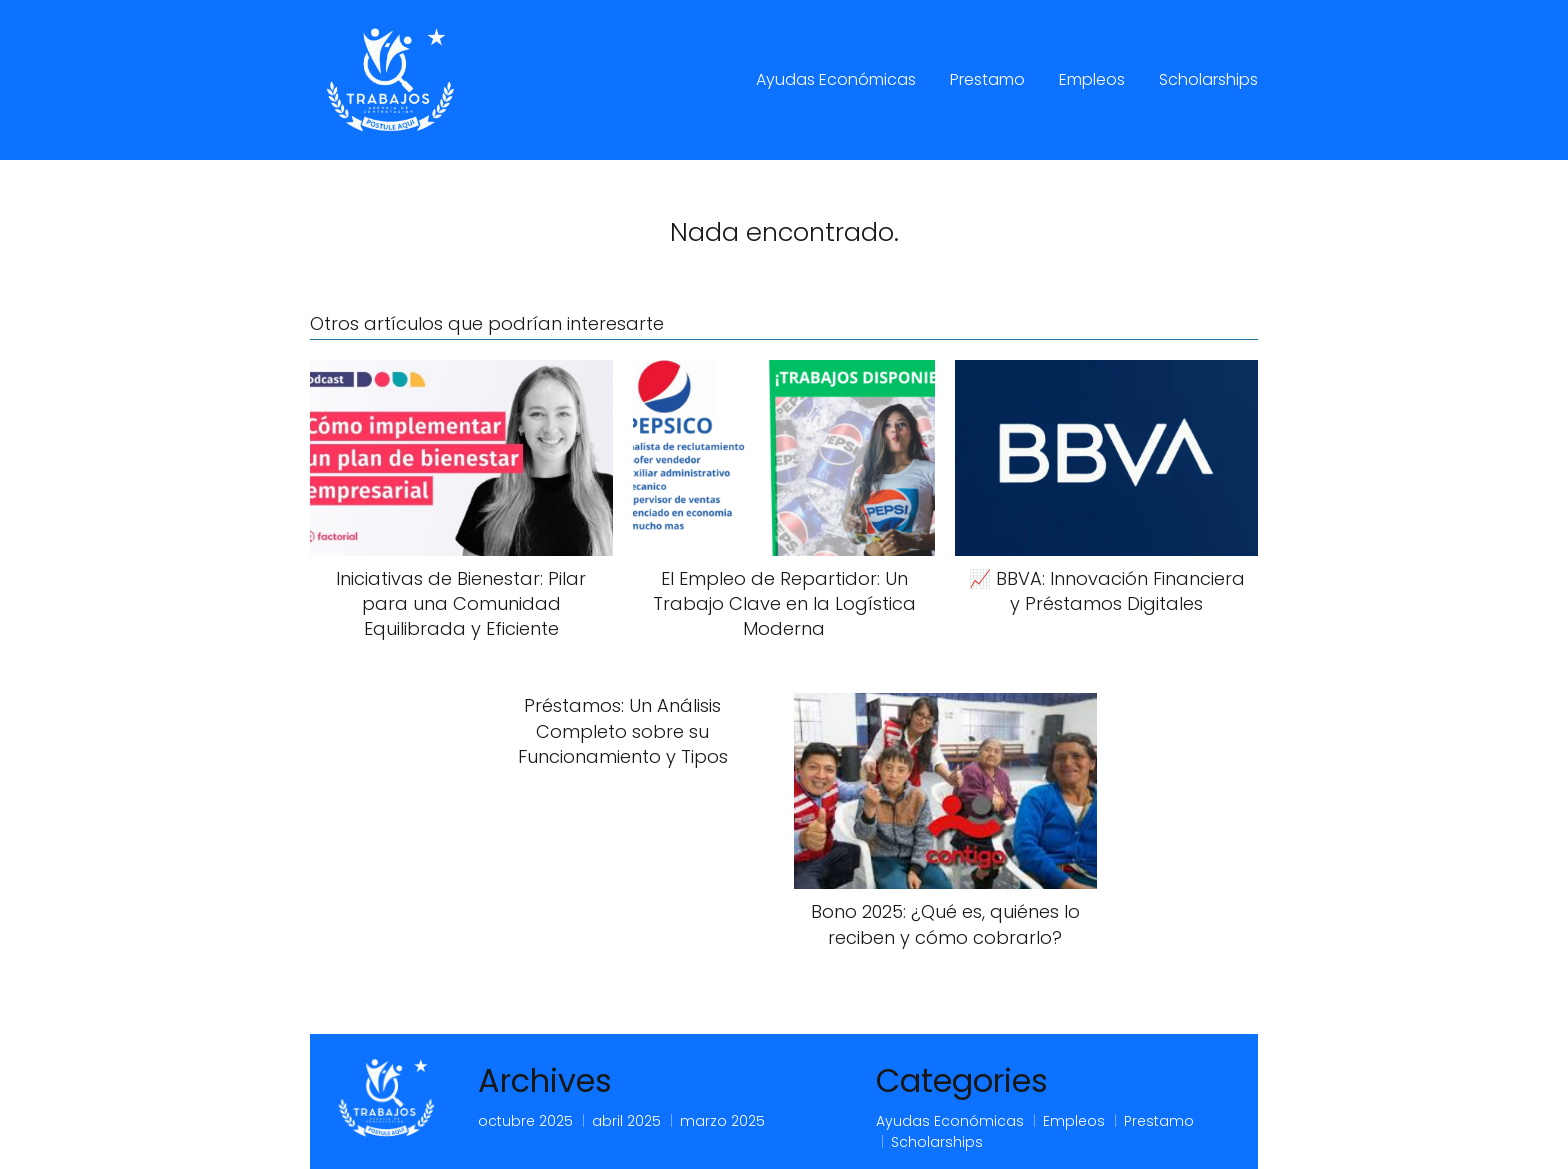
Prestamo (987, 79)
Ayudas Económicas (836, 79)
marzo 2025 (722, 1121)
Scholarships (1208, 79)
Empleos (1092, 79)
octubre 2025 (525, 1121)
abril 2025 (626, 1121)
